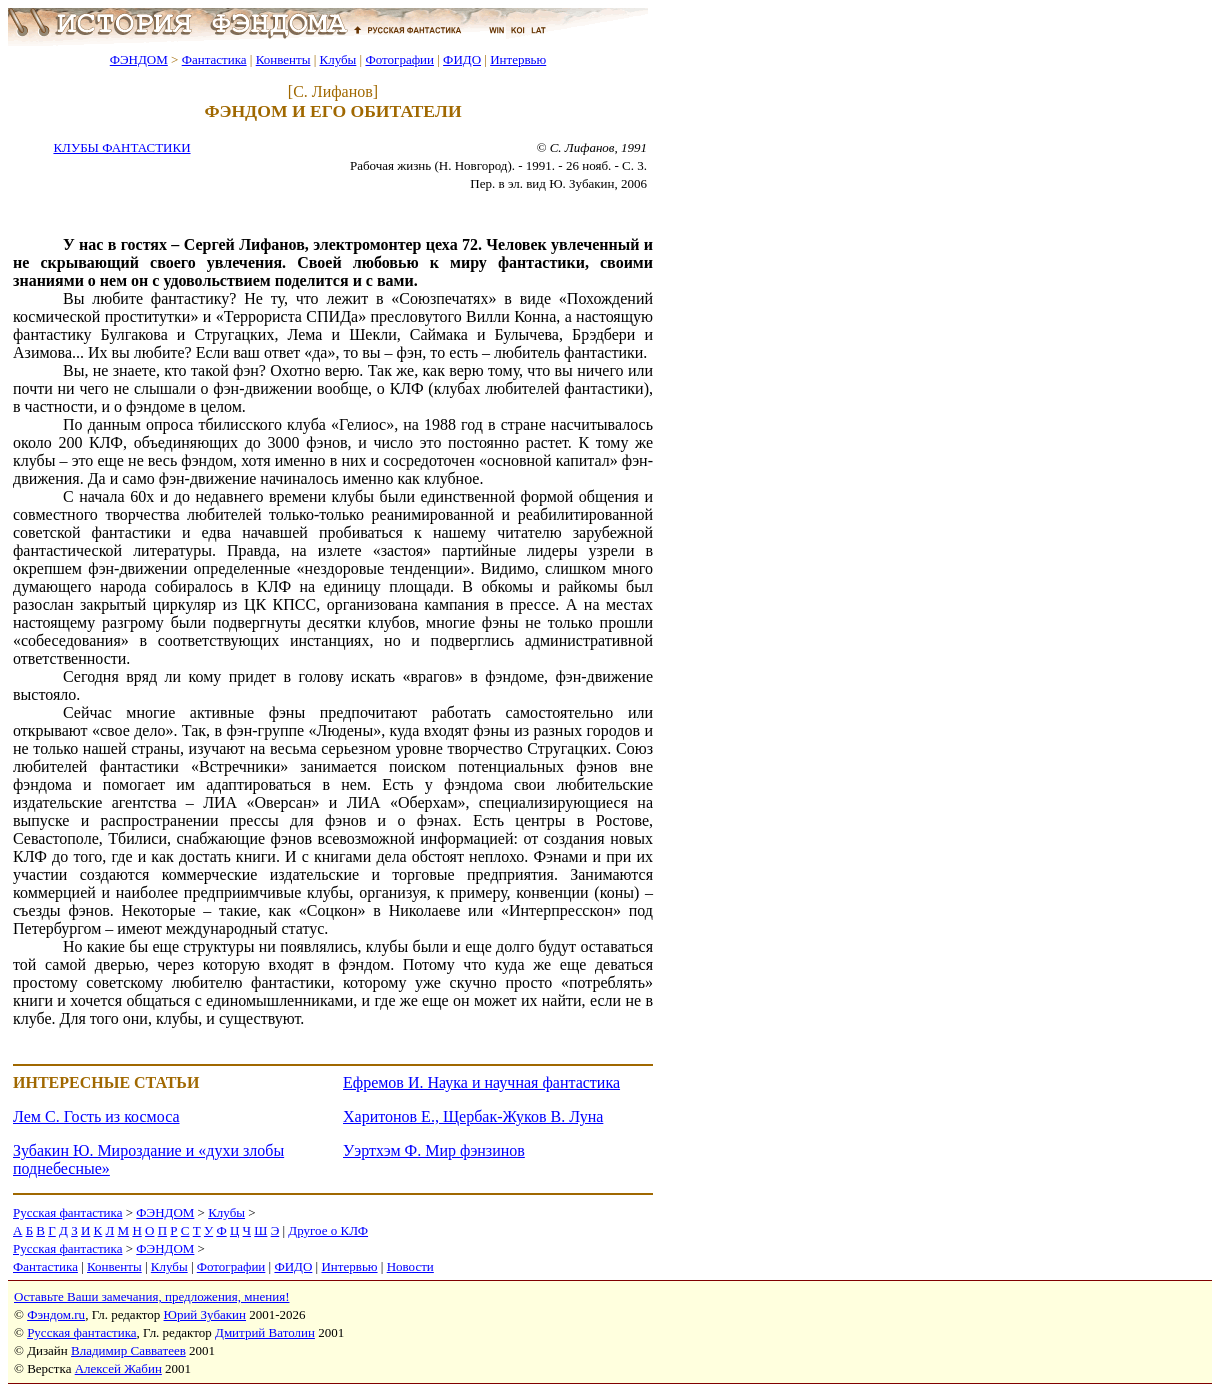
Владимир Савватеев (128, 1350)
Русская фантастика (67, 1212)
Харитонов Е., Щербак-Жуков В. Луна (473, 1116)
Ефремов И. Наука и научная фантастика (481, 1082)
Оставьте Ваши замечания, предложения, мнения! (151, 1296)
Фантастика (214, 59)
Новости (410, 1266)
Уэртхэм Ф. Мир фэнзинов (434, 1150)
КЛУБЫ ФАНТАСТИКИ (121, 147)
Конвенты (283, 59)
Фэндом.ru (56, 1314)
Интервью (518, 59)
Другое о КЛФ (328, 1230)
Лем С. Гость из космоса (96, 1116)
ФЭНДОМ (139, 59)
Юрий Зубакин (205, 1314)
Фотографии (399, 59)
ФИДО (462, 59)
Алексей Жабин (118, 1368)
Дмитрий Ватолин (265, 1332)
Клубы (337, 59)
